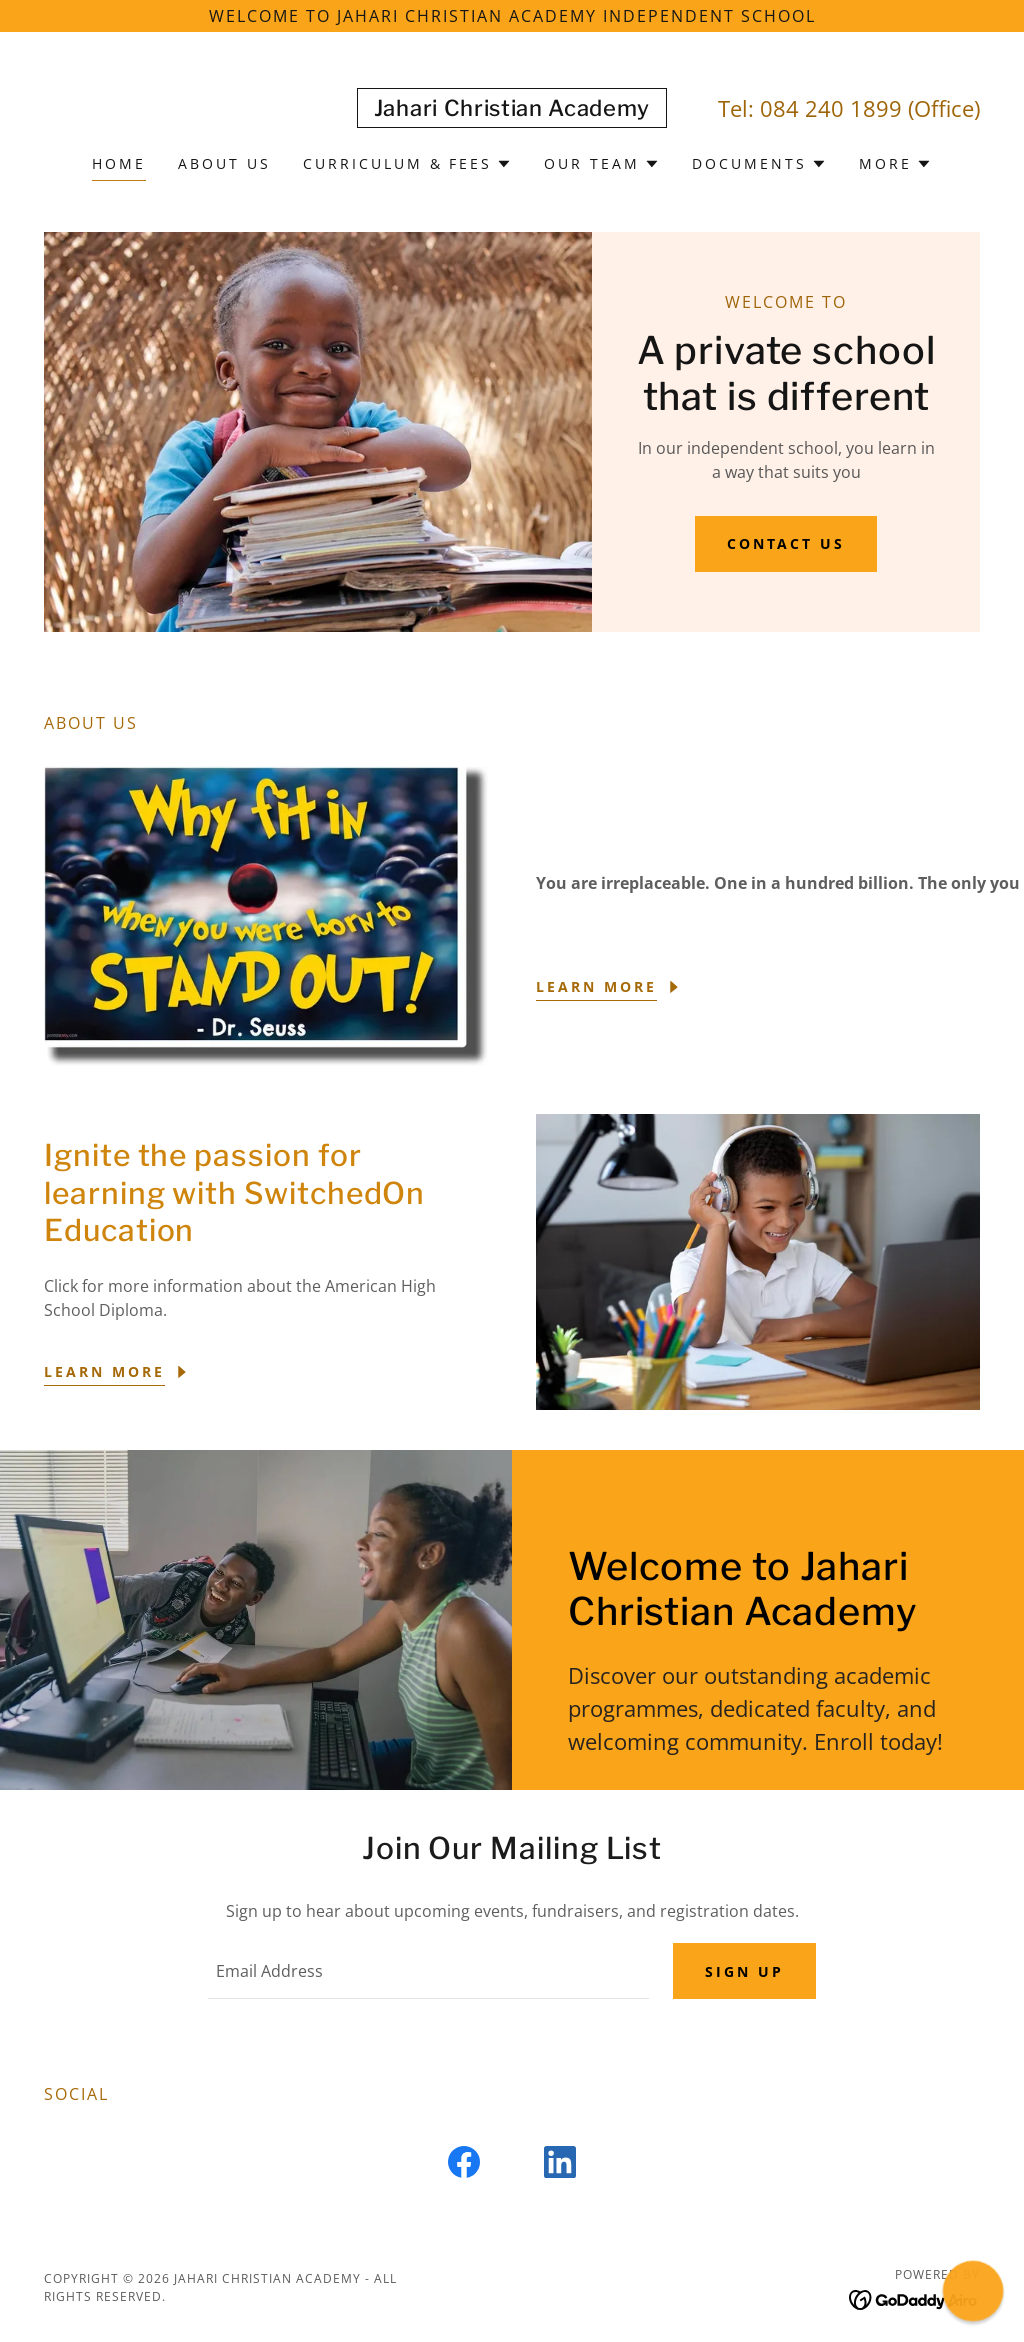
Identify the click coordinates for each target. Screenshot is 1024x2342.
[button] (408, 164)
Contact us (786, 543)
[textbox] (428, 1971)
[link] (512, 110)
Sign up (744, 1971)
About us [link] (224, 163)
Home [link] (119, 163)
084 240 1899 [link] (831, 108)
